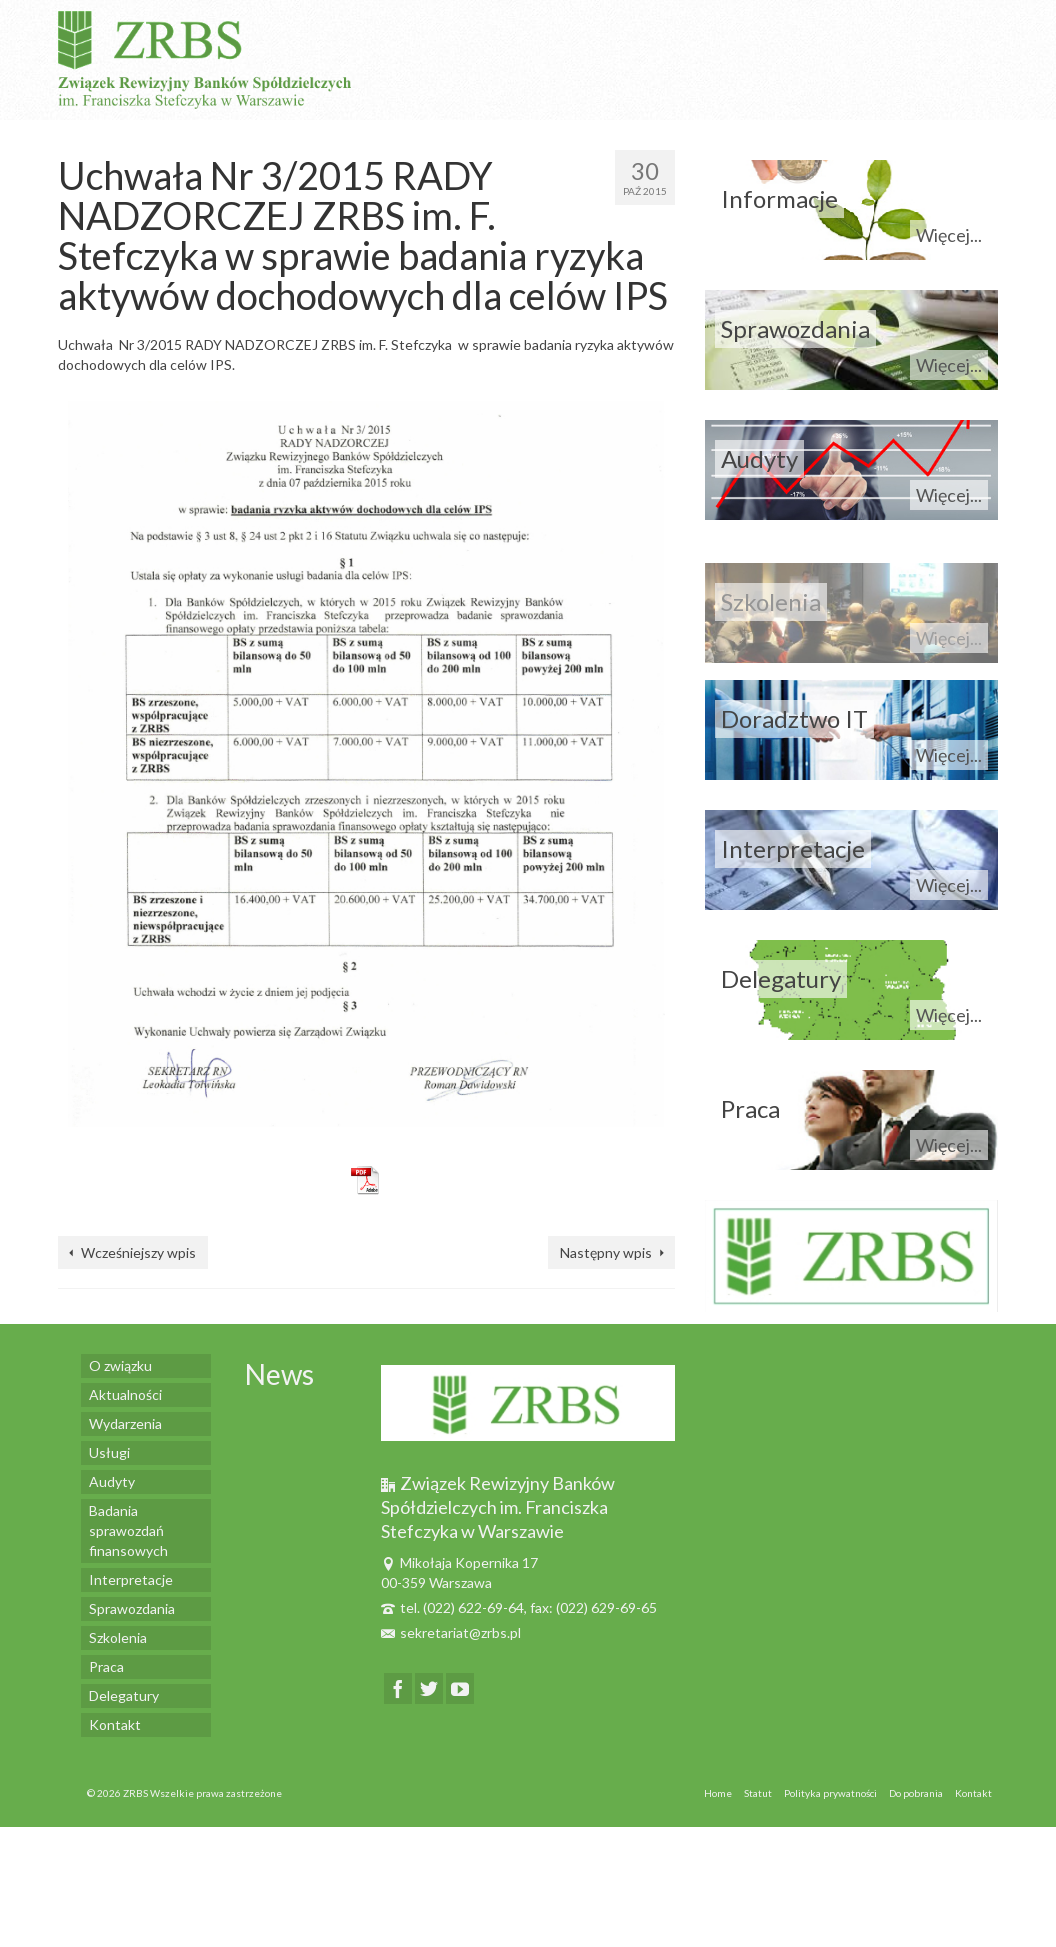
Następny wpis (606, 1252)
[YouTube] (460, 1688)
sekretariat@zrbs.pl (451, 1632)
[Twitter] (429, 1688)
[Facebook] (398, 1688)
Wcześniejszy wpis (138, 1252)
